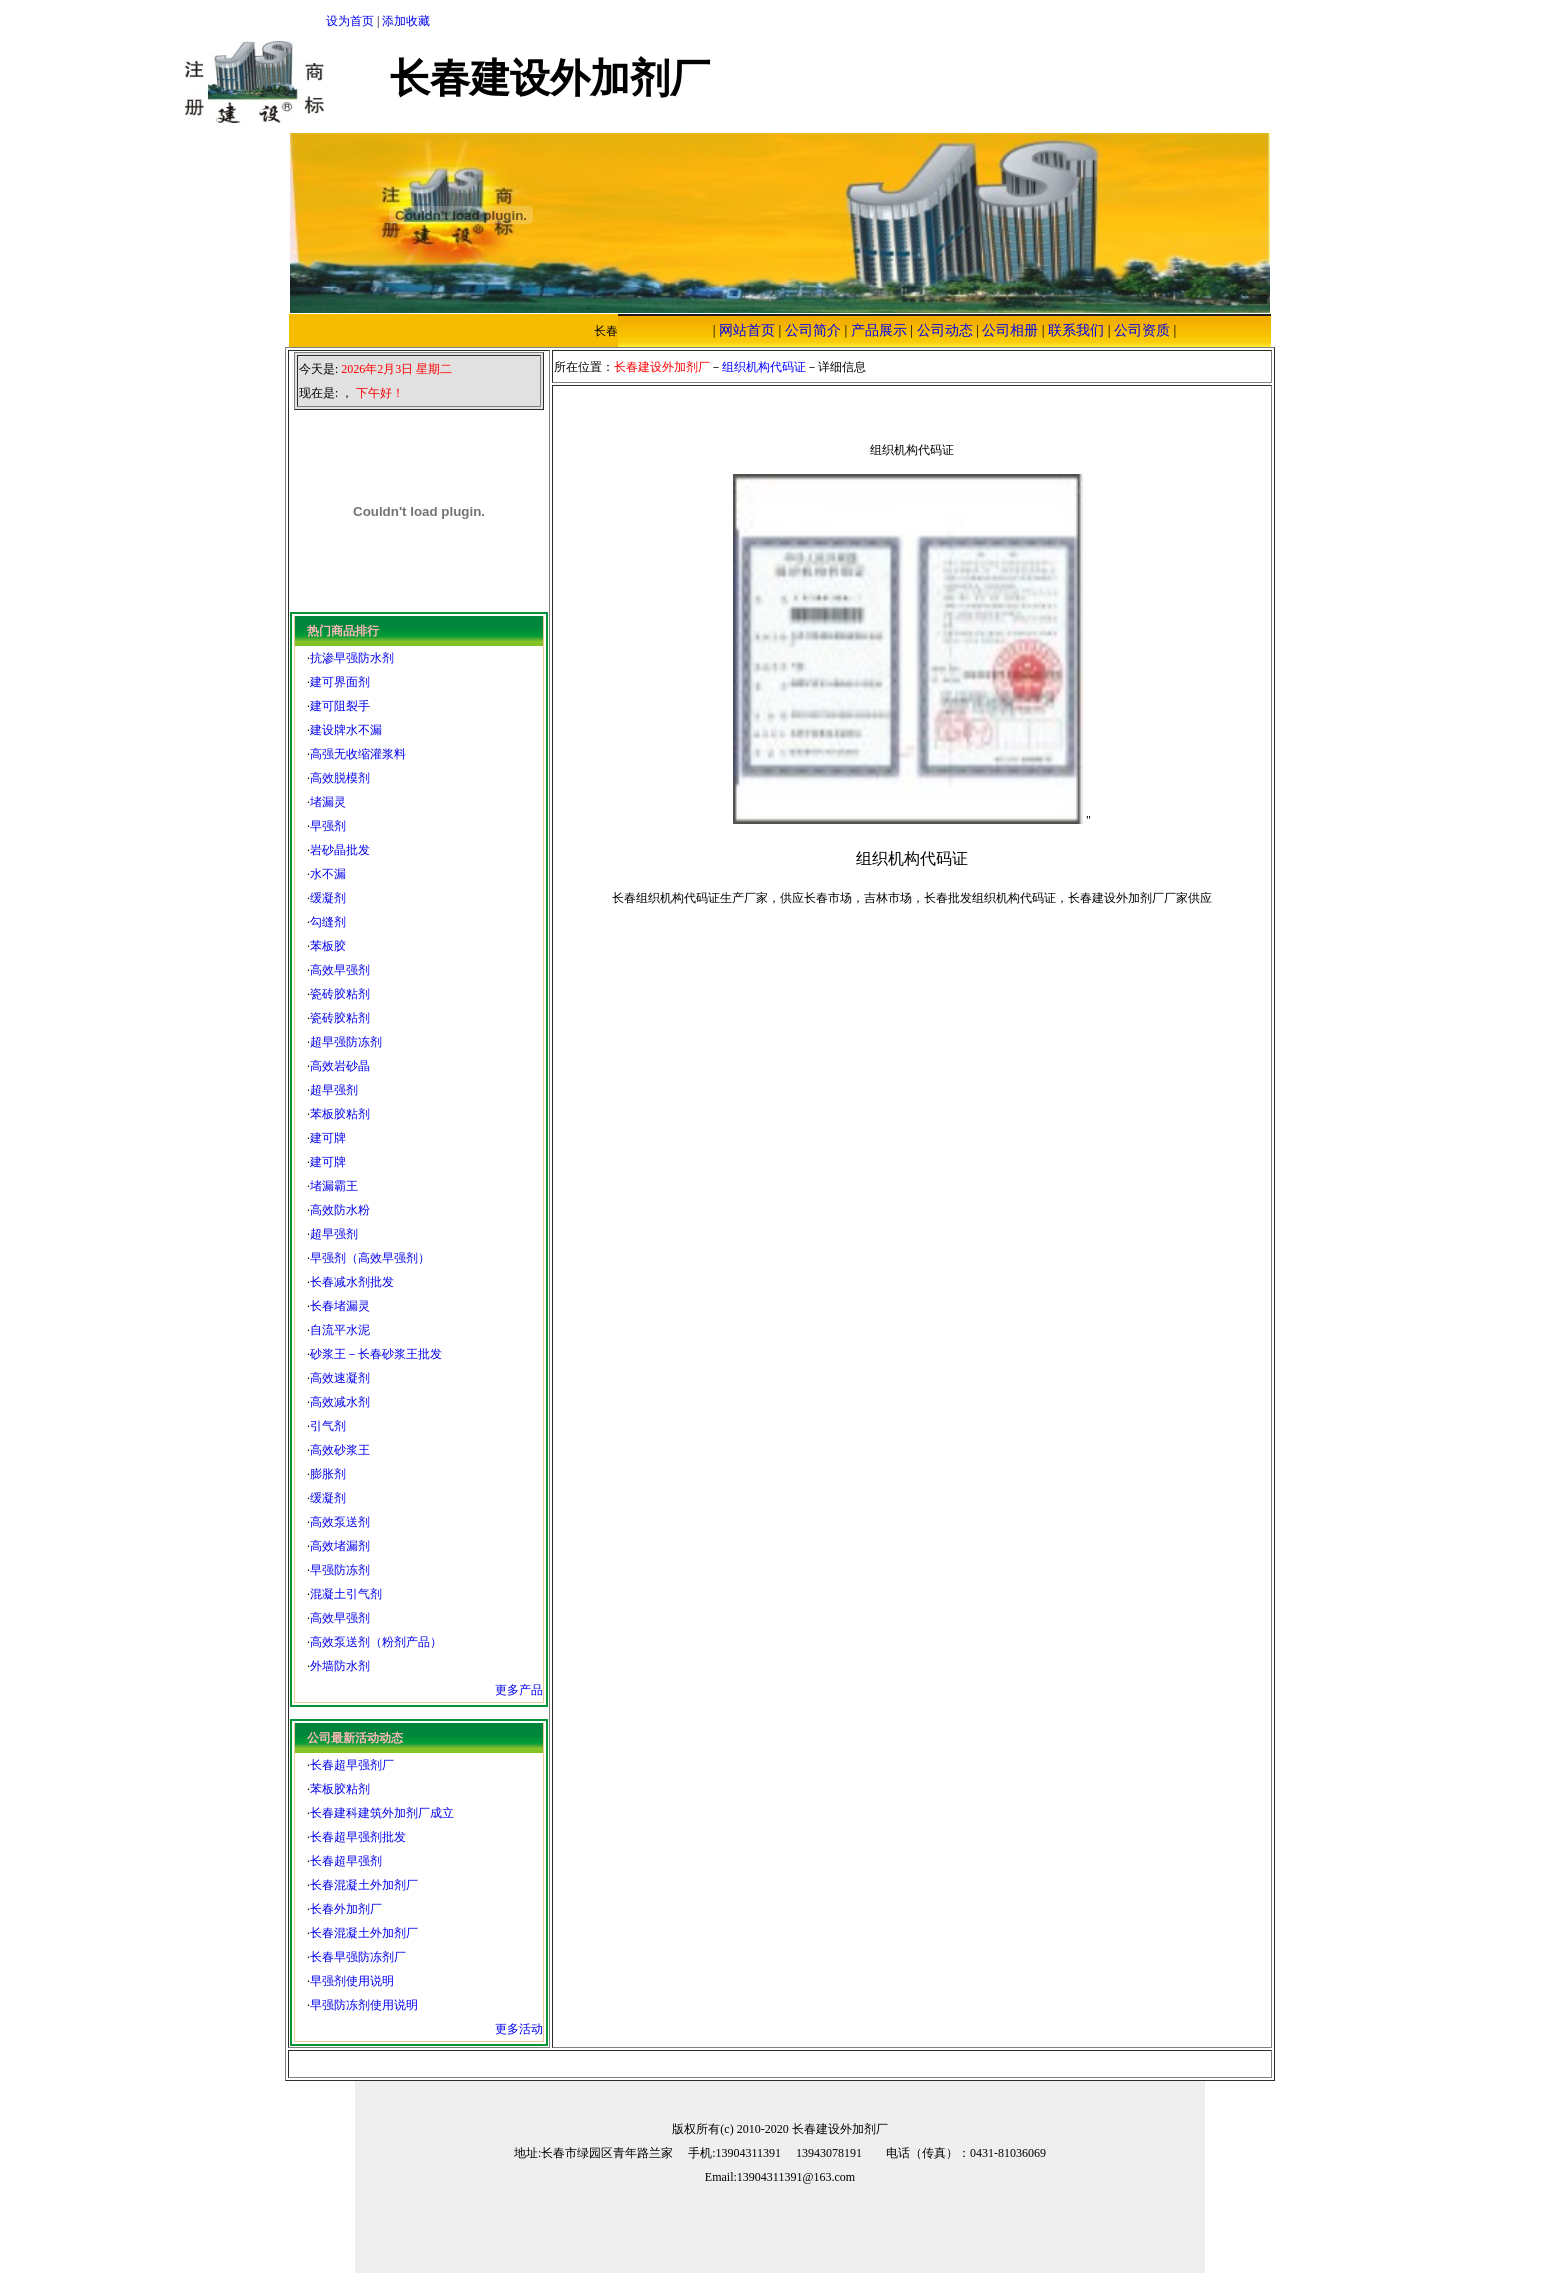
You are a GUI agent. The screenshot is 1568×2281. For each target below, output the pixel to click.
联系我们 (1076, 330)
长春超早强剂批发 (358, 1837)
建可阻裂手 (340, 706)
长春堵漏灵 (340, 1306)
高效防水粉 (340, 1210)
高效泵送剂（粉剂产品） (376, 1642)
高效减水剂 (340, 1402)
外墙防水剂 (340, 1666)
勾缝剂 (328, 922)
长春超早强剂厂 (352, 1765)
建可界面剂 (340, 682)
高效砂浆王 (340, 1450)
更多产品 (519, 1690)
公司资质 (1142, 330)
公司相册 (1010, 330)
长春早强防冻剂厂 (358, 1957)
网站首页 (747, 330)
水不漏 (328, 874)
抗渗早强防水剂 (352, 658)
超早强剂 (334, 1090)
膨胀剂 (328, 1474)
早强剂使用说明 (352, 1981)
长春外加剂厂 (346, 1909)
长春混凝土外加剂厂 (364, 1885)
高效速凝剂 (340, 1378)
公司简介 (813, 330)
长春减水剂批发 (352, 1282)
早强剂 (328, 826)
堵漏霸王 (334, 1186)
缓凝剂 (328, 898)
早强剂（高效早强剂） (370, 1258)
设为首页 (350, 21)
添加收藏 (406, 21)
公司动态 (945, 330)
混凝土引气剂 (346, 1594)
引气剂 (328, 1426)
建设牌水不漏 (346, 730)
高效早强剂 (340, 970)
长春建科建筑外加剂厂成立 (382, 1813)
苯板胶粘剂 (340, 1114)
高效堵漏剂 (340, 1546)
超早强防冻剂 (346, 1042)
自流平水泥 (340, 1330)
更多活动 (519, 2029)
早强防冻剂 (340, 1570)
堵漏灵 (328, 802)
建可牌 (328, 1138)
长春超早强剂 (346, 1861)
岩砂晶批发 (340, 850)
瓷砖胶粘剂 (340, 994)
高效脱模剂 (340, 778)
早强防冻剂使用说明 (364, 2005)
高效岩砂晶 (340, 1066)
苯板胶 (328, 946)
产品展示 (879, 330)
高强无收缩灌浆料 (358, 754)
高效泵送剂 (340, 1522)
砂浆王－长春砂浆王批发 (376, 1354)
